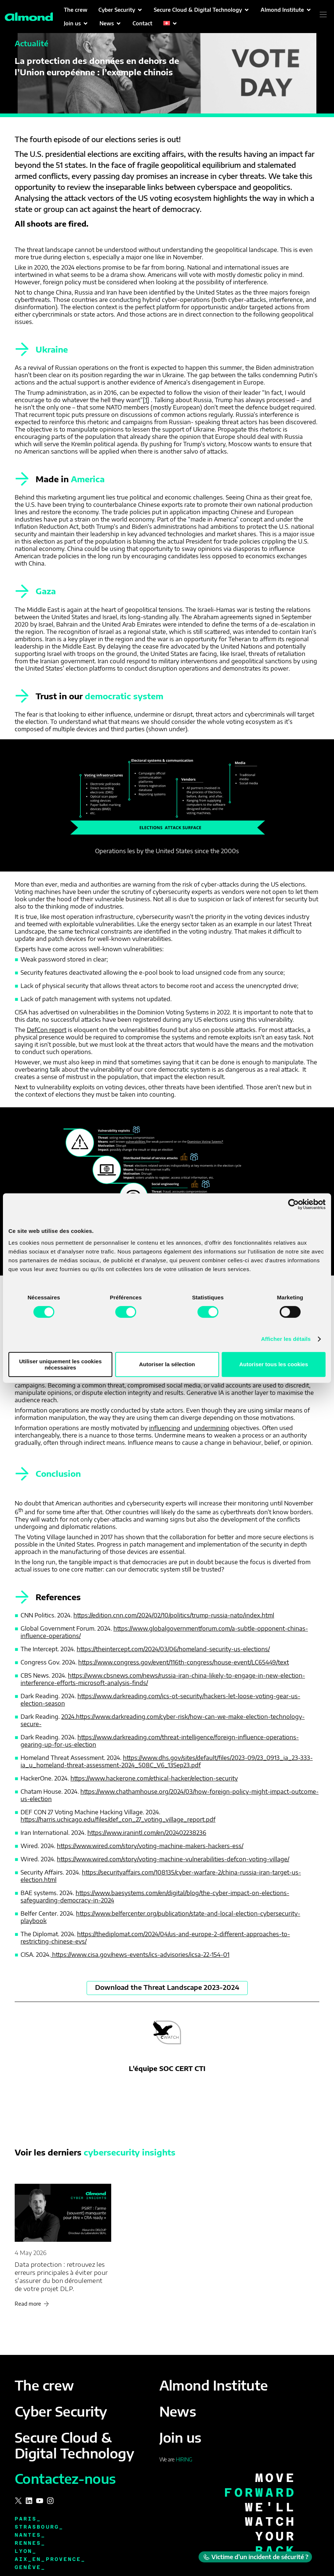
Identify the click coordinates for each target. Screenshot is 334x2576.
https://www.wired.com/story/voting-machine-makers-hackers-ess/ (150, 1846)
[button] (120, 10)
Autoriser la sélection (167, 1364)
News (177, 2411)
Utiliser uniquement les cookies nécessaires (60, 1364)
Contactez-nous (65, 2478)
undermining (211, 1428)
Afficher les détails (286, 1339)
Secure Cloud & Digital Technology (74, 2445)
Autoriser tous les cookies (273, 1364)
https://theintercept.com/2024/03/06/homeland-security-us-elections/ (173, 1649)
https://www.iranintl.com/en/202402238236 (146, 1832)
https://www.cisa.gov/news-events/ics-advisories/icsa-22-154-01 (140, 1954)
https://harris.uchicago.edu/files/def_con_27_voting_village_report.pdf (118, 1819)
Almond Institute (213, 2385)
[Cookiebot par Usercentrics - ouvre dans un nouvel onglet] (293, 1204)
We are (175, 2459)
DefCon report (46, 1029)
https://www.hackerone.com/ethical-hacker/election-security (154, 1778)
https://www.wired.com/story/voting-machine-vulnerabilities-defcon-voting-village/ (173, 1859)
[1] (146, 400)
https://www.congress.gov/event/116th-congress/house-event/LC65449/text (183, 1662)
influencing (164, 1428)
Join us (180, 2437)
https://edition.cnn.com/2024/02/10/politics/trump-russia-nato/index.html (173, 1615)
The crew (44, 2385)
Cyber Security (61, 2411)
